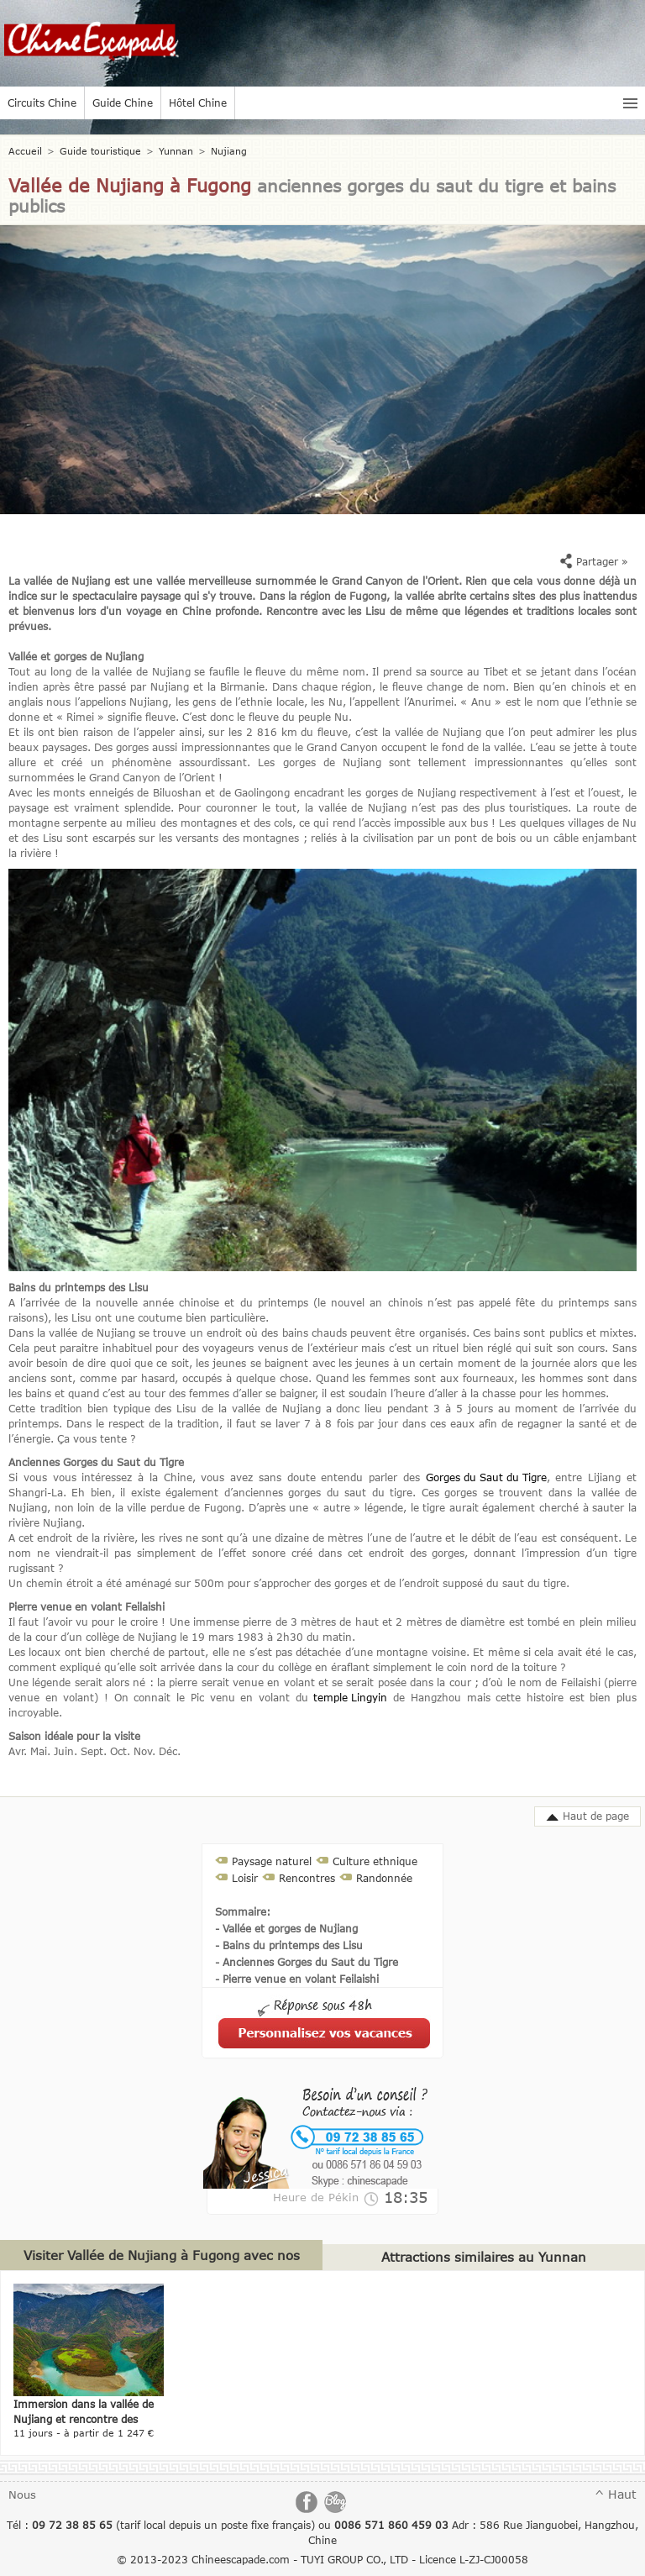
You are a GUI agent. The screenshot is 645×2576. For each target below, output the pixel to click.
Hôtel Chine (198, 102)
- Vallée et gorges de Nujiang (286, 1928)
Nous (22, 2494)
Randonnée (384, 1878)
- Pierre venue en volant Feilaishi (297, 1979)
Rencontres (307, 1878)
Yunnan (176, 150)
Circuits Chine (42, 102)
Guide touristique (100, 150)
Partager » (594, 561)
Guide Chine (122, 102)
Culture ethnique (375, 1861)
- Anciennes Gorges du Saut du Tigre (306, 1962)
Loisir (245, 1878)
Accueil (25, 150)
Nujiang (229, 150)
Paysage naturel (272, 1861)
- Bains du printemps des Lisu (289, 1945)
